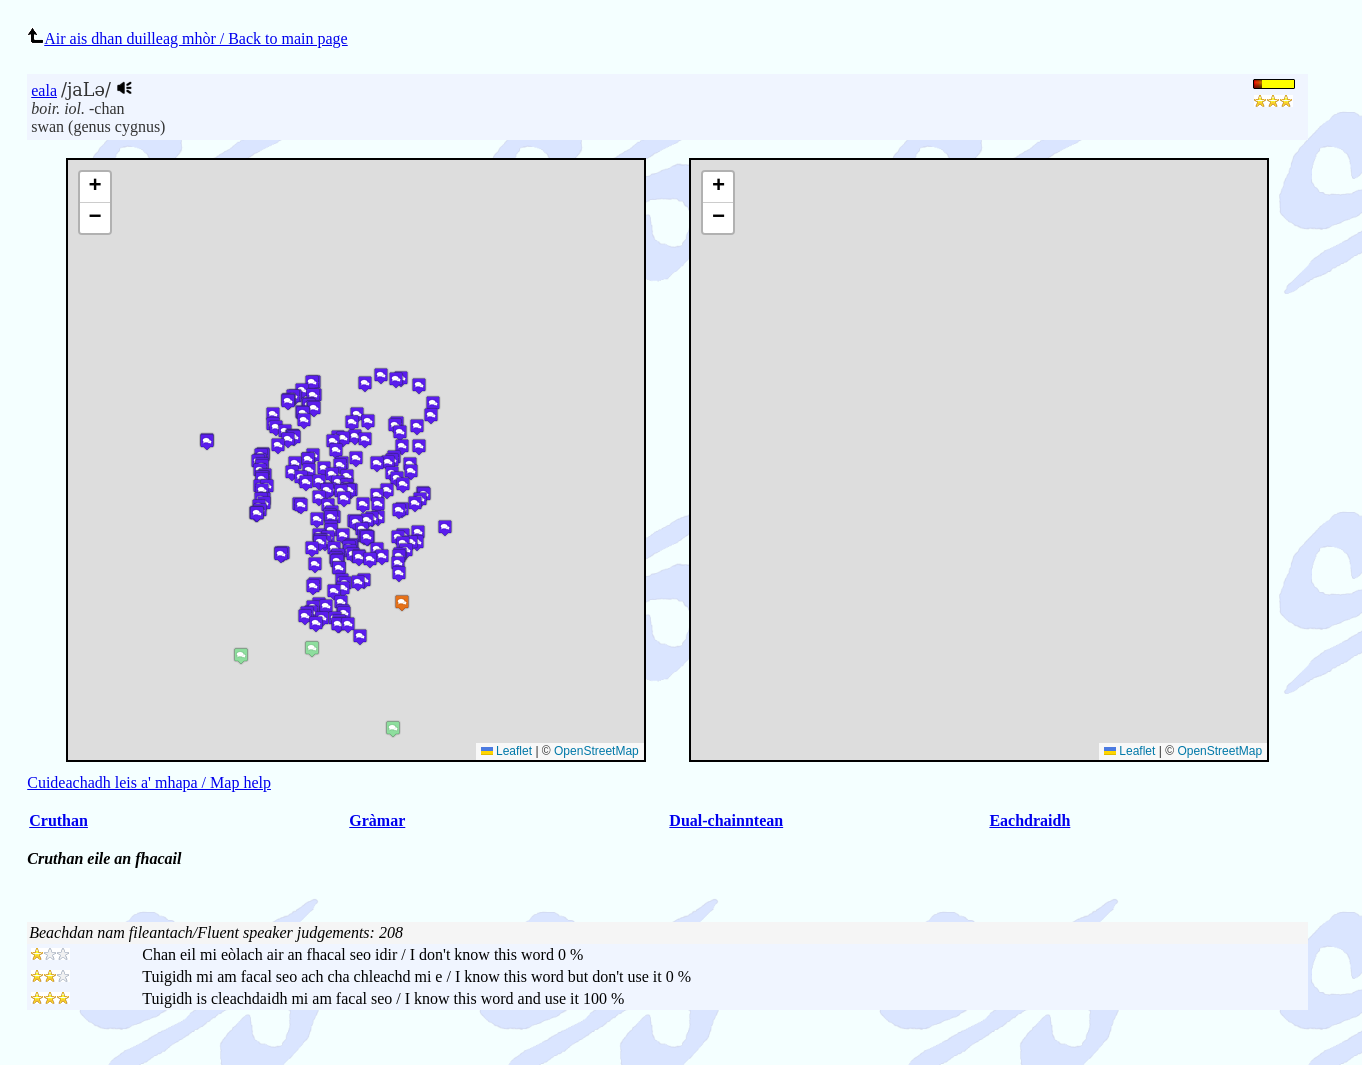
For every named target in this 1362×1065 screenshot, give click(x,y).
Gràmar (377, 820)
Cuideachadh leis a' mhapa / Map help (149, 782)
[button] (718, 187)
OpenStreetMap (1219, 751)
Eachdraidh (1029, 820)
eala (44, 90)
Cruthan (58, 820)
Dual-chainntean (726, 820)
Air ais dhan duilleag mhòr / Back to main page (187, 38)
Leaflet (1129, 751)
